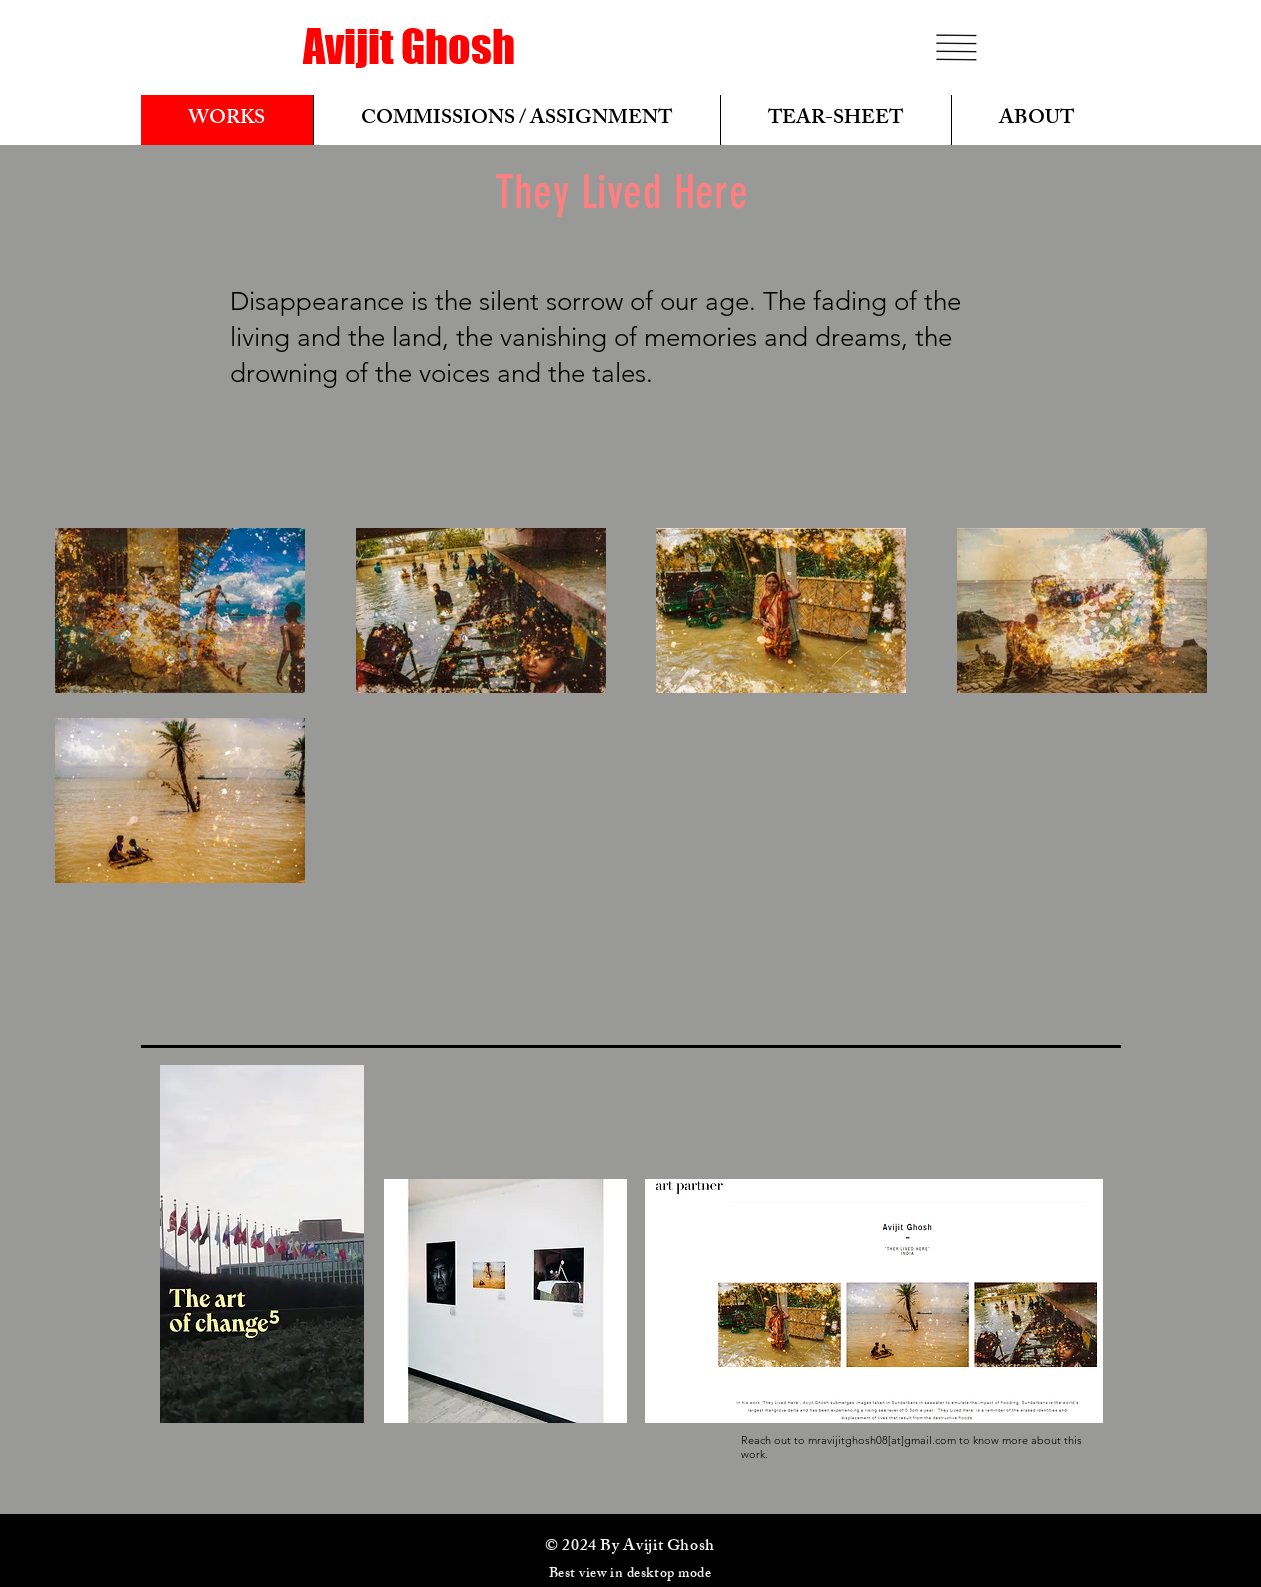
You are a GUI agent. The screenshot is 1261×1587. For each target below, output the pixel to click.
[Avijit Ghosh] (409, 47)
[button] (956, 47)
